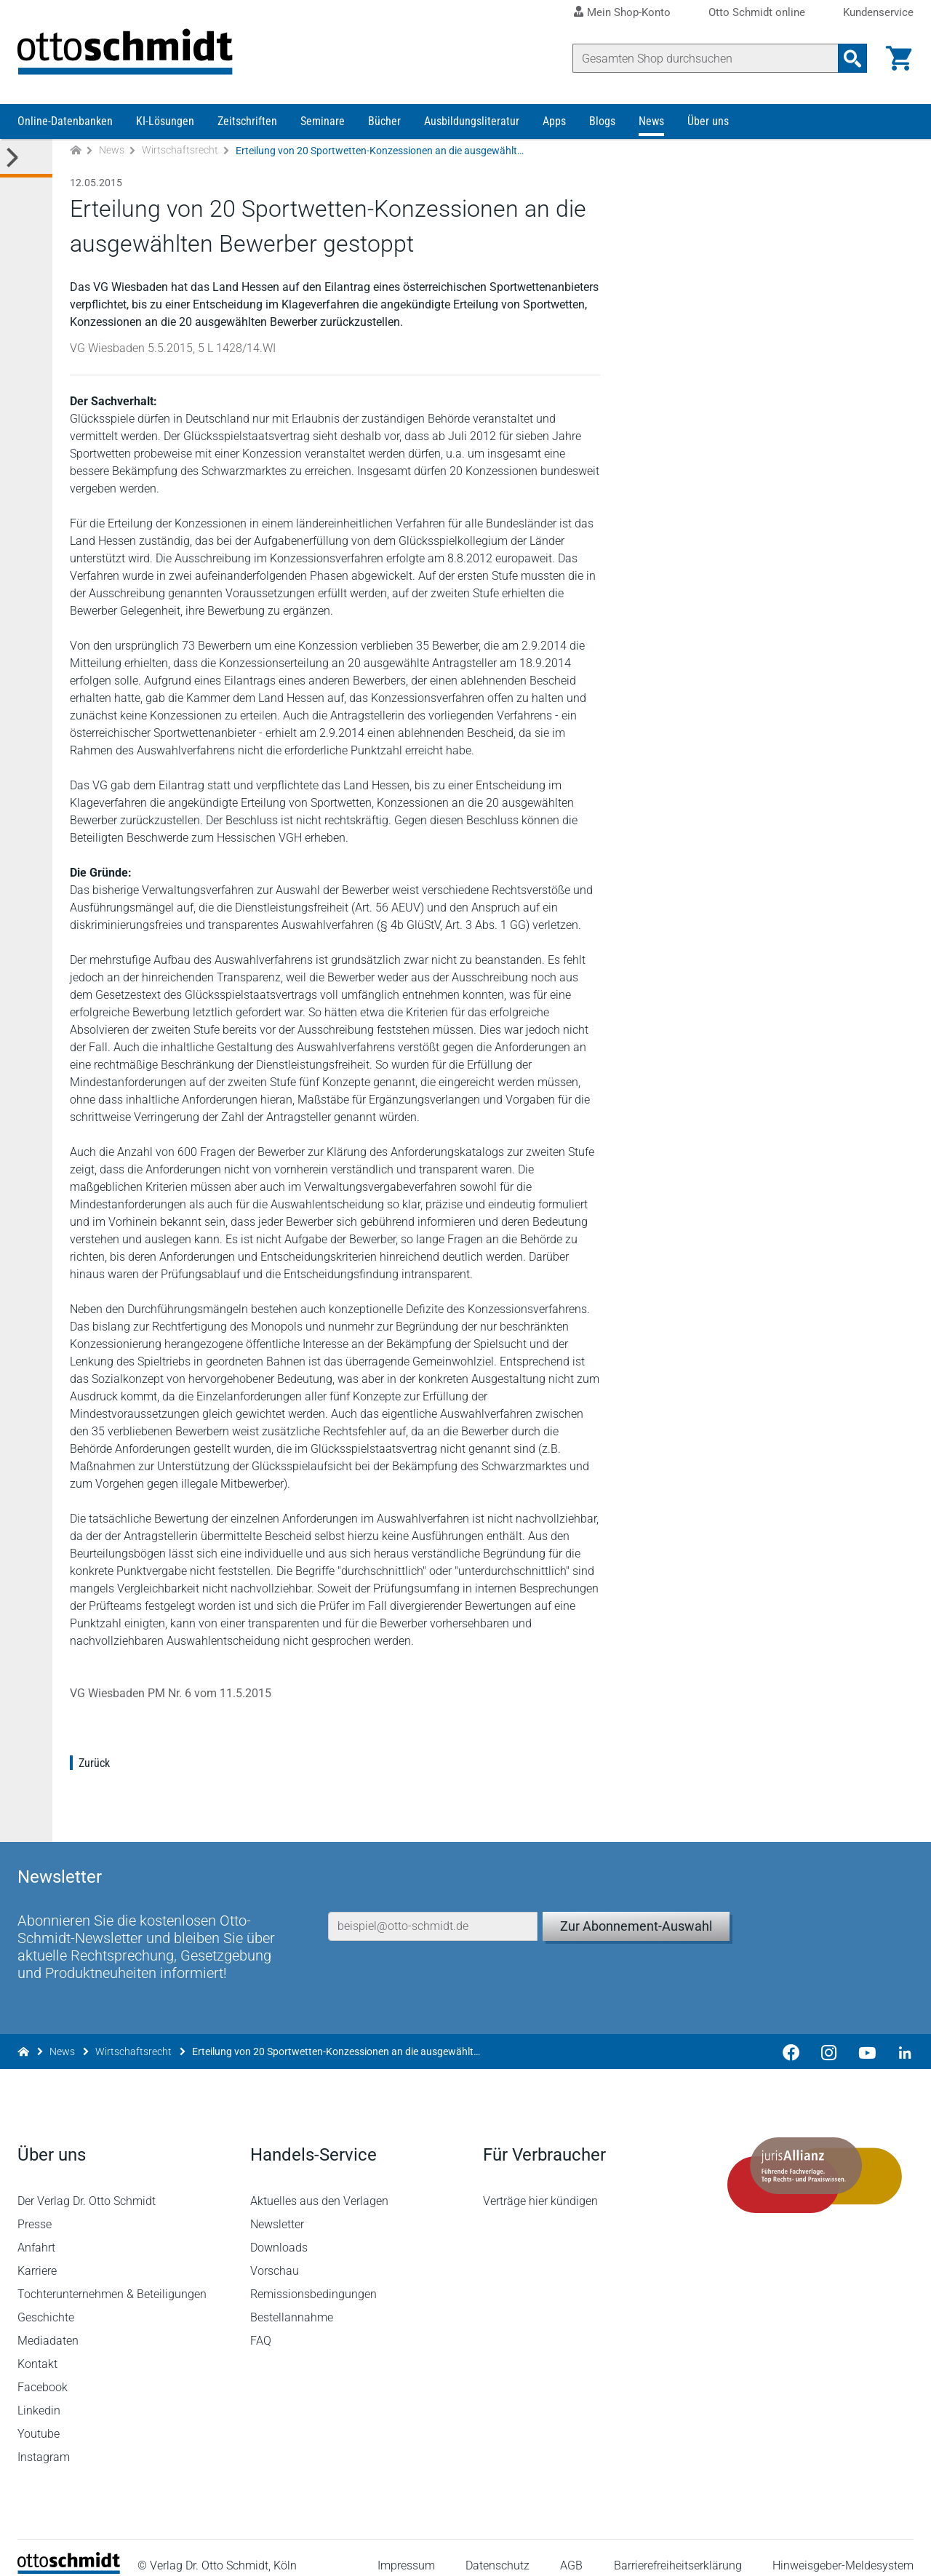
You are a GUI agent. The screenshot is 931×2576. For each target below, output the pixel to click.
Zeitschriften (247, 122)
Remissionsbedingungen (313, 2279)
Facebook (42, 2372)
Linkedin (38, 2395)
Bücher (384, 122)
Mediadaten (48, 2325)
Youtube (38, 2418)
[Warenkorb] (899, 58)
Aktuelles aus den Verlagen (319, 2186)
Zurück (94, 1764)
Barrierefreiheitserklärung (678, 2550)
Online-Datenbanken (65, 122)
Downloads (279, 2232)
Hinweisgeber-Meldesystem (843, 2550)
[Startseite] (68, 2554)
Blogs (602, 122)
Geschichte (45, 2302)
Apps (554, 122)
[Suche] (705, 58)
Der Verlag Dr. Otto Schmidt (86, 2186)
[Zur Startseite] (75, 152)
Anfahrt (36, 2232)
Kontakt (37, 2349)
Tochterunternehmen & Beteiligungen (112, 2279)
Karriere (37, 2255)
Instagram (43, 2442)
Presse (34, 2209)
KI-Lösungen (165, 122)
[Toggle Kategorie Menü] (26, 159)
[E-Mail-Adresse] (433, 1909)
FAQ (260, 2325)
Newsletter (277, 2209)
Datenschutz (498, 2550)
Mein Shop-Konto (629, 12)
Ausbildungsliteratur (471, 122)
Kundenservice (878, 13)
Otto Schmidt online (756, 13)
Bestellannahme (291, 2302)
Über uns (708, 122)
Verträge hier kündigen (540, 2186)
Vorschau (274, 2255)
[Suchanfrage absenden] (852, 58)
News (651, 122)
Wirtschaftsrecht (180, 151)
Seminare (322, 122)
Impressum (406, 2550)
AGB (571, 2550)
